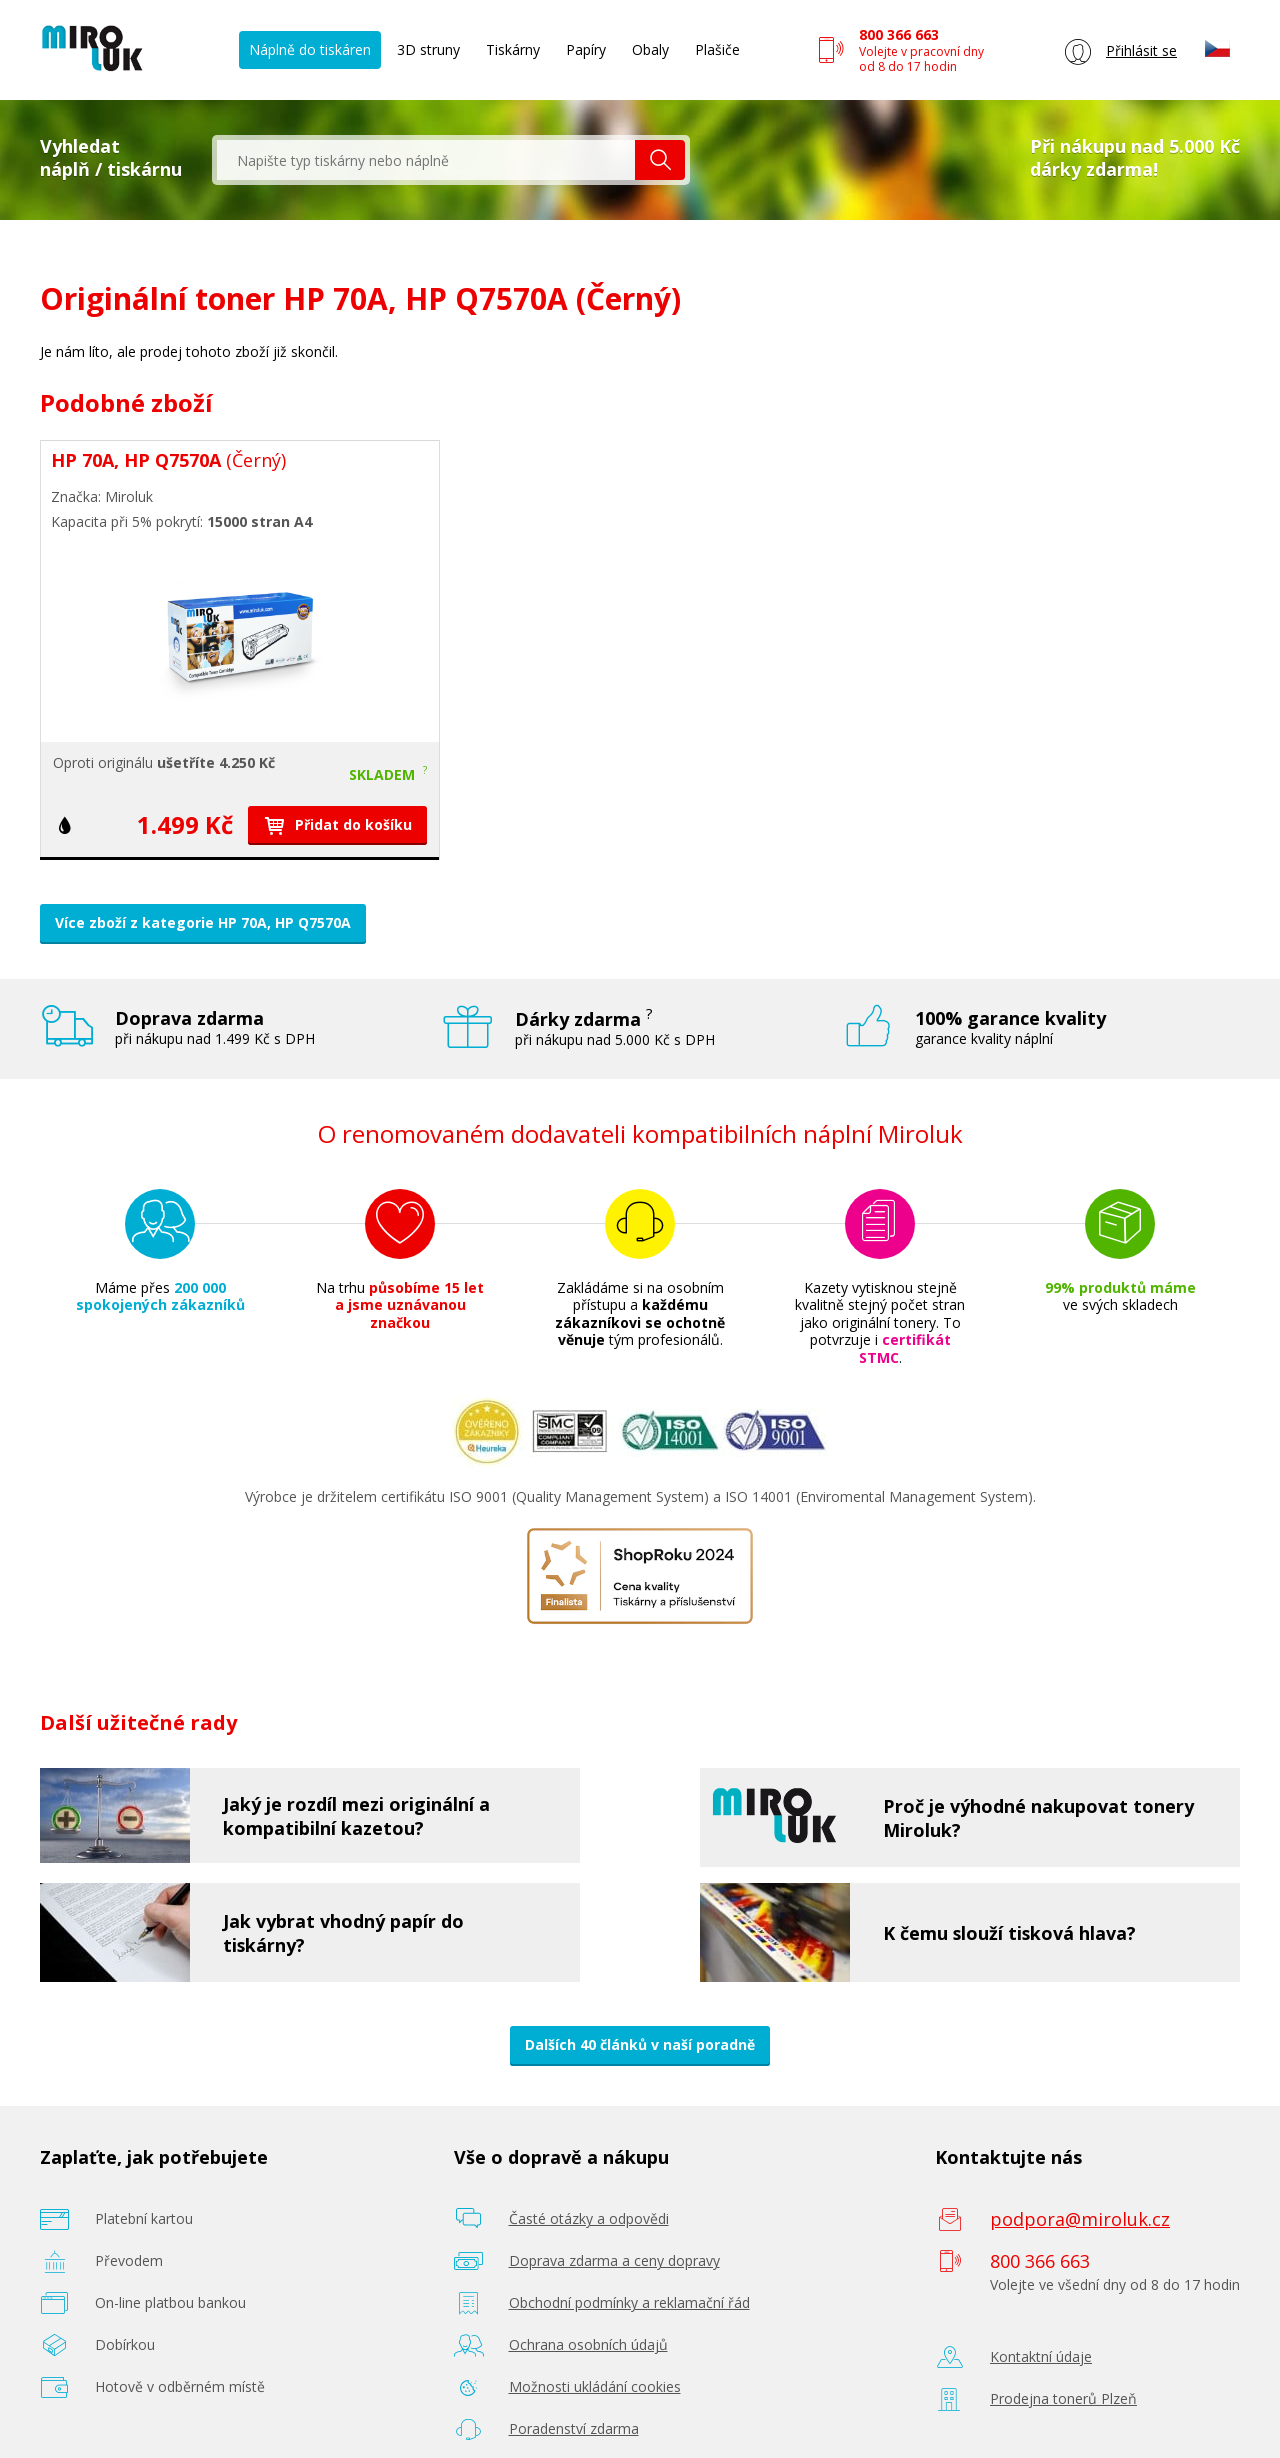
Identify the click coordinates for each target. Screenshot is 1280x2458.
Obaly (650, 49)
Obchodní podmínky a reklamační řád (629, 2302)
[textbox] (426, 160)
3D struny (428, 49)
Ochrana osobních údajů (588, 2344)
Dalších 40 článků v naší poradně (640, 2044)
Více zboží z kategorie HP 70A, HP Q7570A (203, 922)
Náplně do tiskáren (310, 49)
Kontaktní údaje (1041, 2356)
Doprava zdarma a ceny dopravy (614, 2260)
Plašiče (717, 49)
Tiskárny (513, 49)
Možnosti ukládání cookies (595, 2386)
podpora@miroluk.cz (1080, 2219)
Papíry (586, 49)
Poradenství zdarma (574, 2428)
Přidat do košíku (337, 824)
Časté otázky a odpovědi (589, 2218)
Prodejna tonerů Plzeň (1063, 2398)
